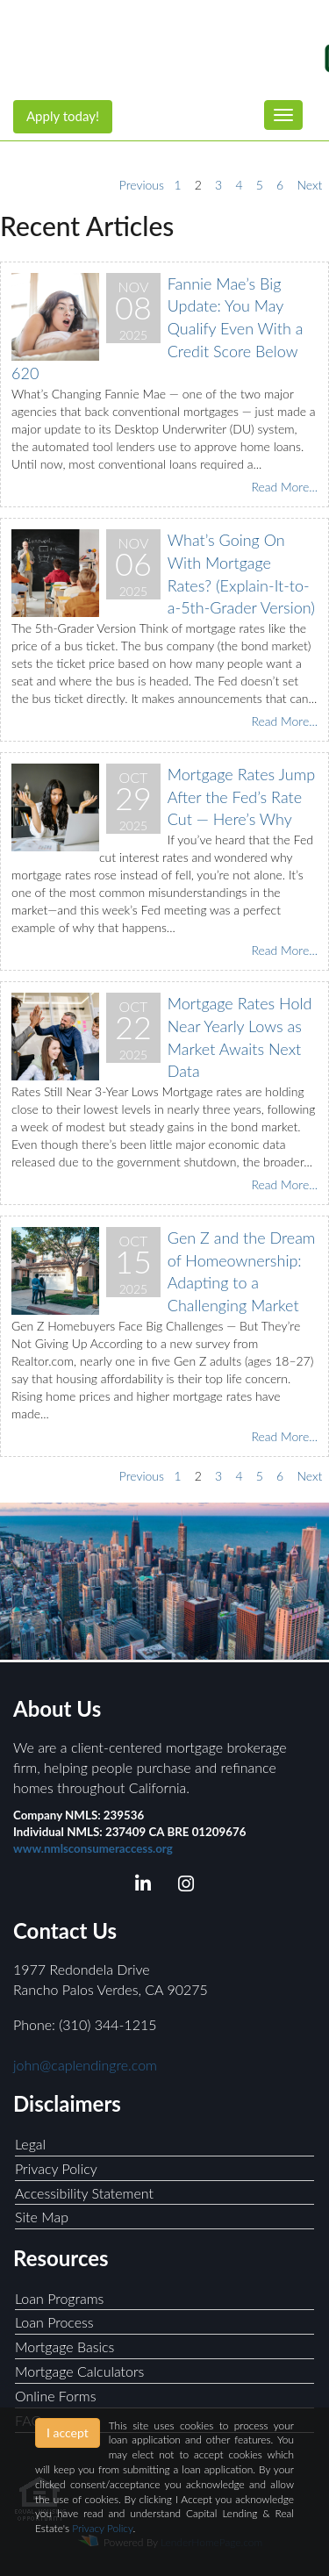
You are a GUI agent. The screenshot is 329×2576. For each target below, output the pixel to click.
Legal (30, 2143)
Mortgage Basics (64, 2346)
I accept (67, 2432)
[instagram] (185, 1886)
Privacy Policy (56, 2168)
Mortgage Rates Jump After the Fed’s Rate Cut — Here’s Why (241, 796)
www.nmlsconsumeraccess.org (93, 1848)
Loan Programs (59, 2298)
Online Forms (56, 2395)
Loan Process (54, 2322)
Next (309, 184)
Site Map (41, 2216)
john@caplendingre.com (85, 2064)
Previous (141, 184)
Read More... (284, 486)
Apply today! (62, 116)
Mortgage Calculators (79, 2371)
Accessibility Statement (84, 2193)
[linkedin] (143, 1886)
